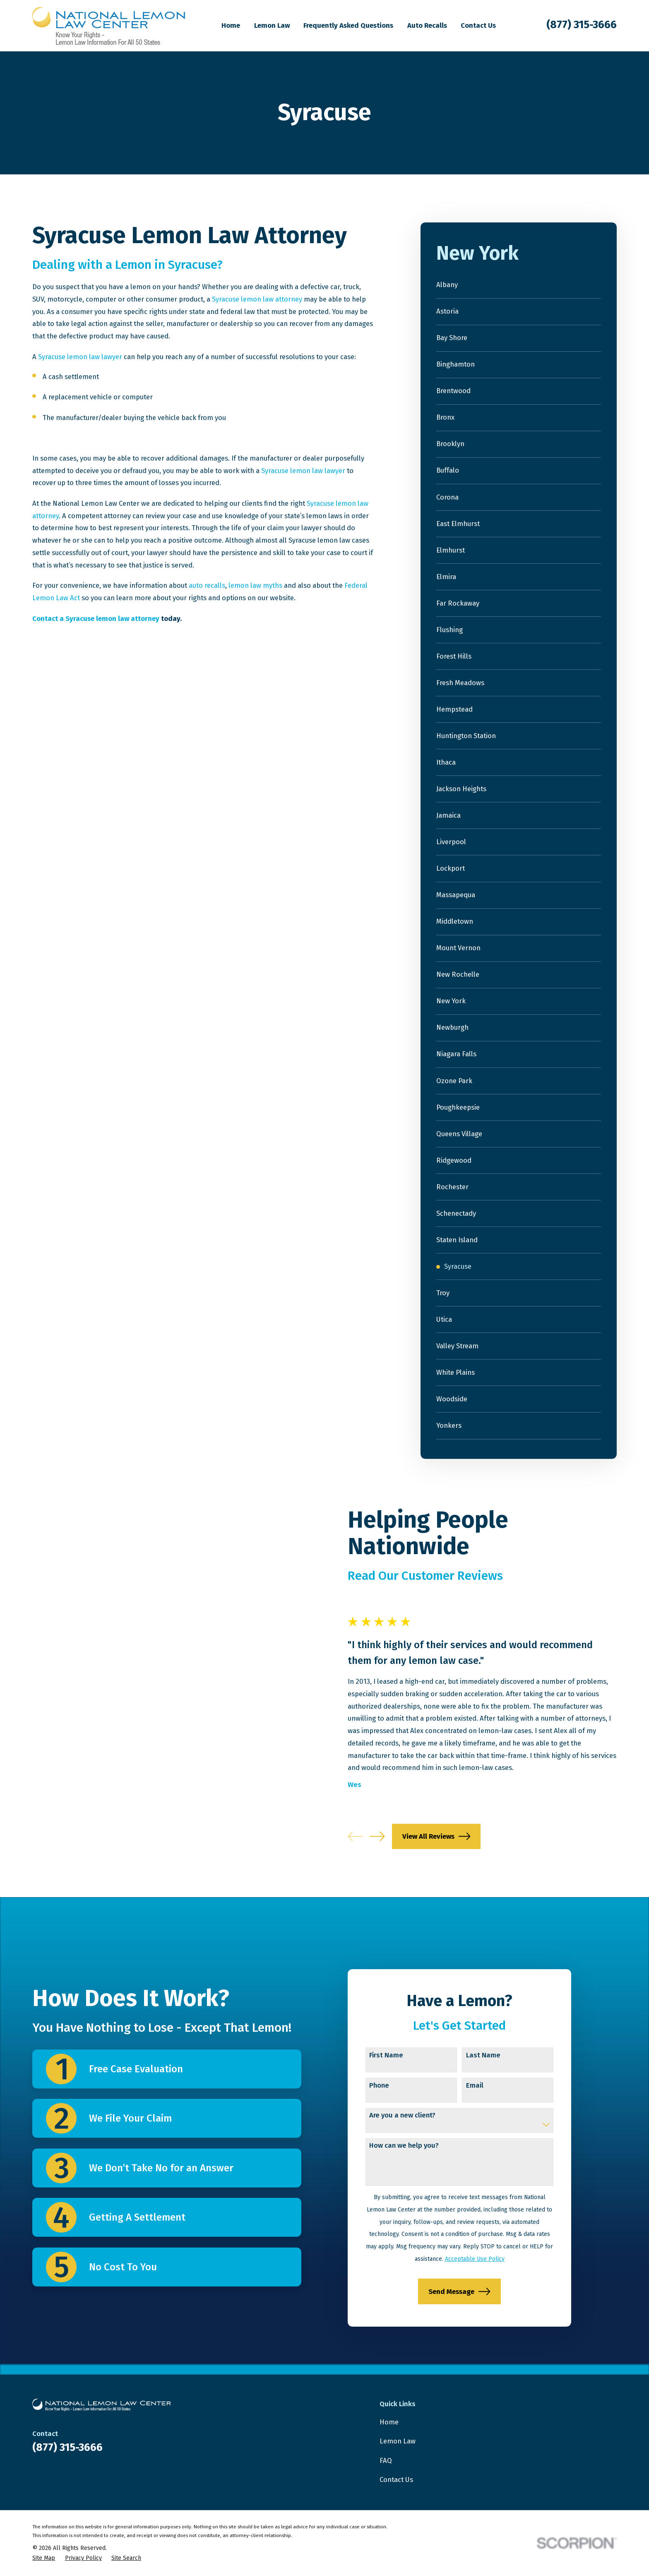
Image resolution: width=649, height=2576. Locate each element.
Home (389, 2422)
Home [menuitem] (230, 25)
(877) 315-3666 (581, 24)
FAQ (386, 2460)
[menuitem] (518, 285)
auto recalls (207, 585)
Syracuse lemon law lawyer (80, 356)
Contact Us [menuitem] (478, 25)
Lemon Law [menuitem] (272, 25)
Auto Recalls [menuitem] (427, 25)
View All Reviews (449, 1836)
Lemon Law (398, 2441)
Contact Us (396, 2479)
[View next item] (390, 1836)
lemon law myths (255, 585)
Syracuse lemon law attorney (257, 299)
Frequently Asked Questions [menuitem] (348, 25)
